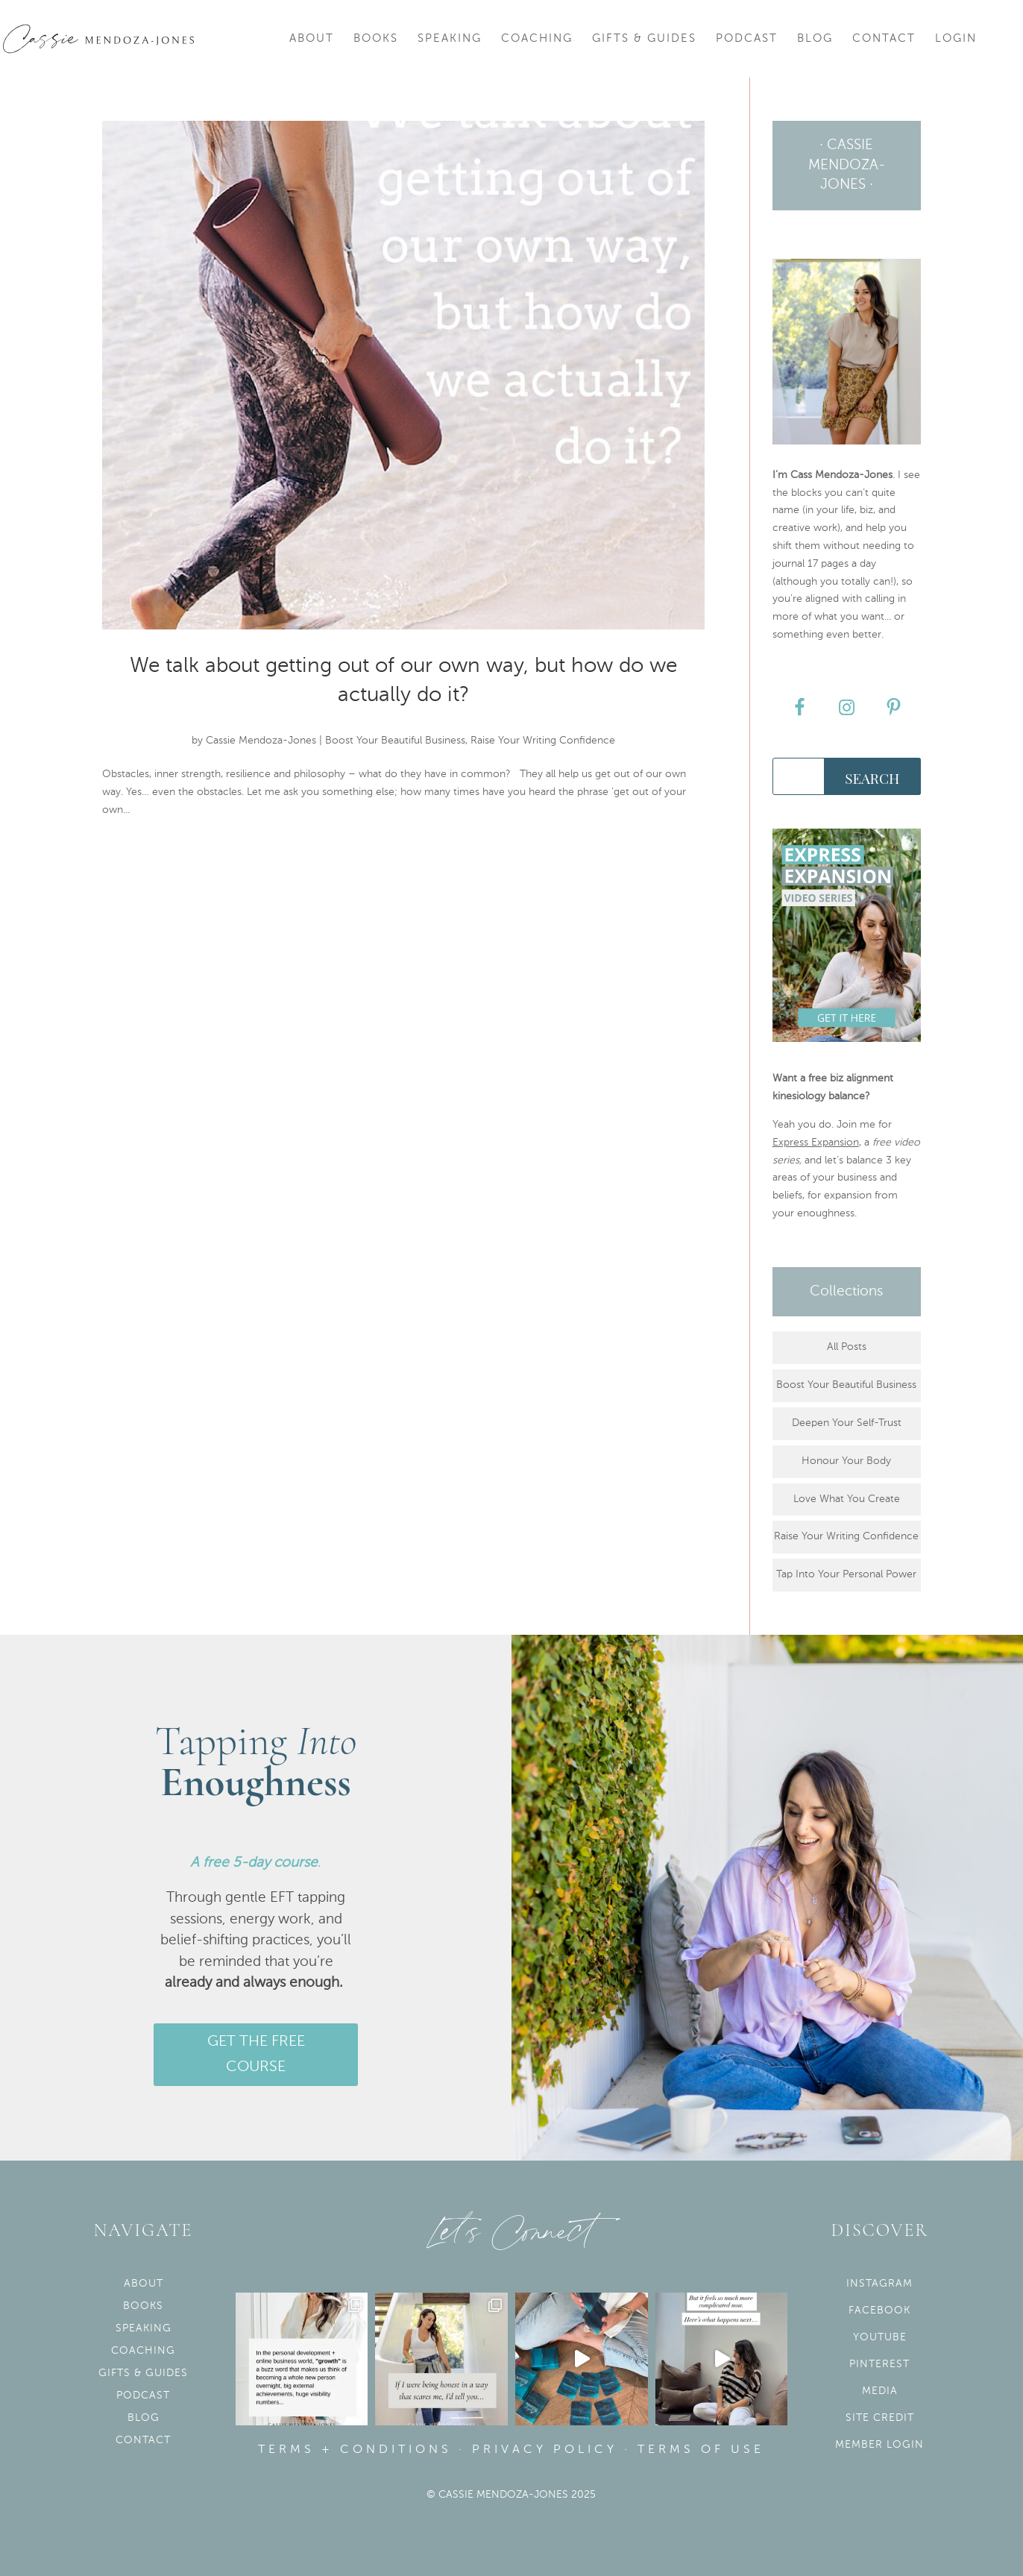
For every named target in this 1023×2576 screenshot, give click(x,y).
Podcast (747, 39)
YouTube (880, 2337)
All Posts (846, 1347)
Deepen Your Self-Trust (846, 1423)
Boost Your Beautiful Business (395, 740)
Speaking (450, 39)
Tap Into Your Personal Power (846, 1574)
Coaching (537, 39)
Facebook (879, 2310)
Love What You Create (846, 1499)
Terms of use (701, 2450)
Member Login (879, 2445)
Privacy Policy (544, 2450)
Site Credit (880, 2418)
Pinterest (879, 2364)
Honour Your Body (846, 1461)
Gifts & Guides (644, 39)
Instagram (879, 2283)
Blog (815, 39)
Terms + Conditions (355, 2450)
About (311, 39)
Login (956, 39)
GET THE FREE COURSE (256, 2055)
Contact (884, 39)
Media (880, 2391)
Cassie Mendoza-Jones (261, 740)
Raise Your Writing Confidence (542, 740)
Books (375, 39)
